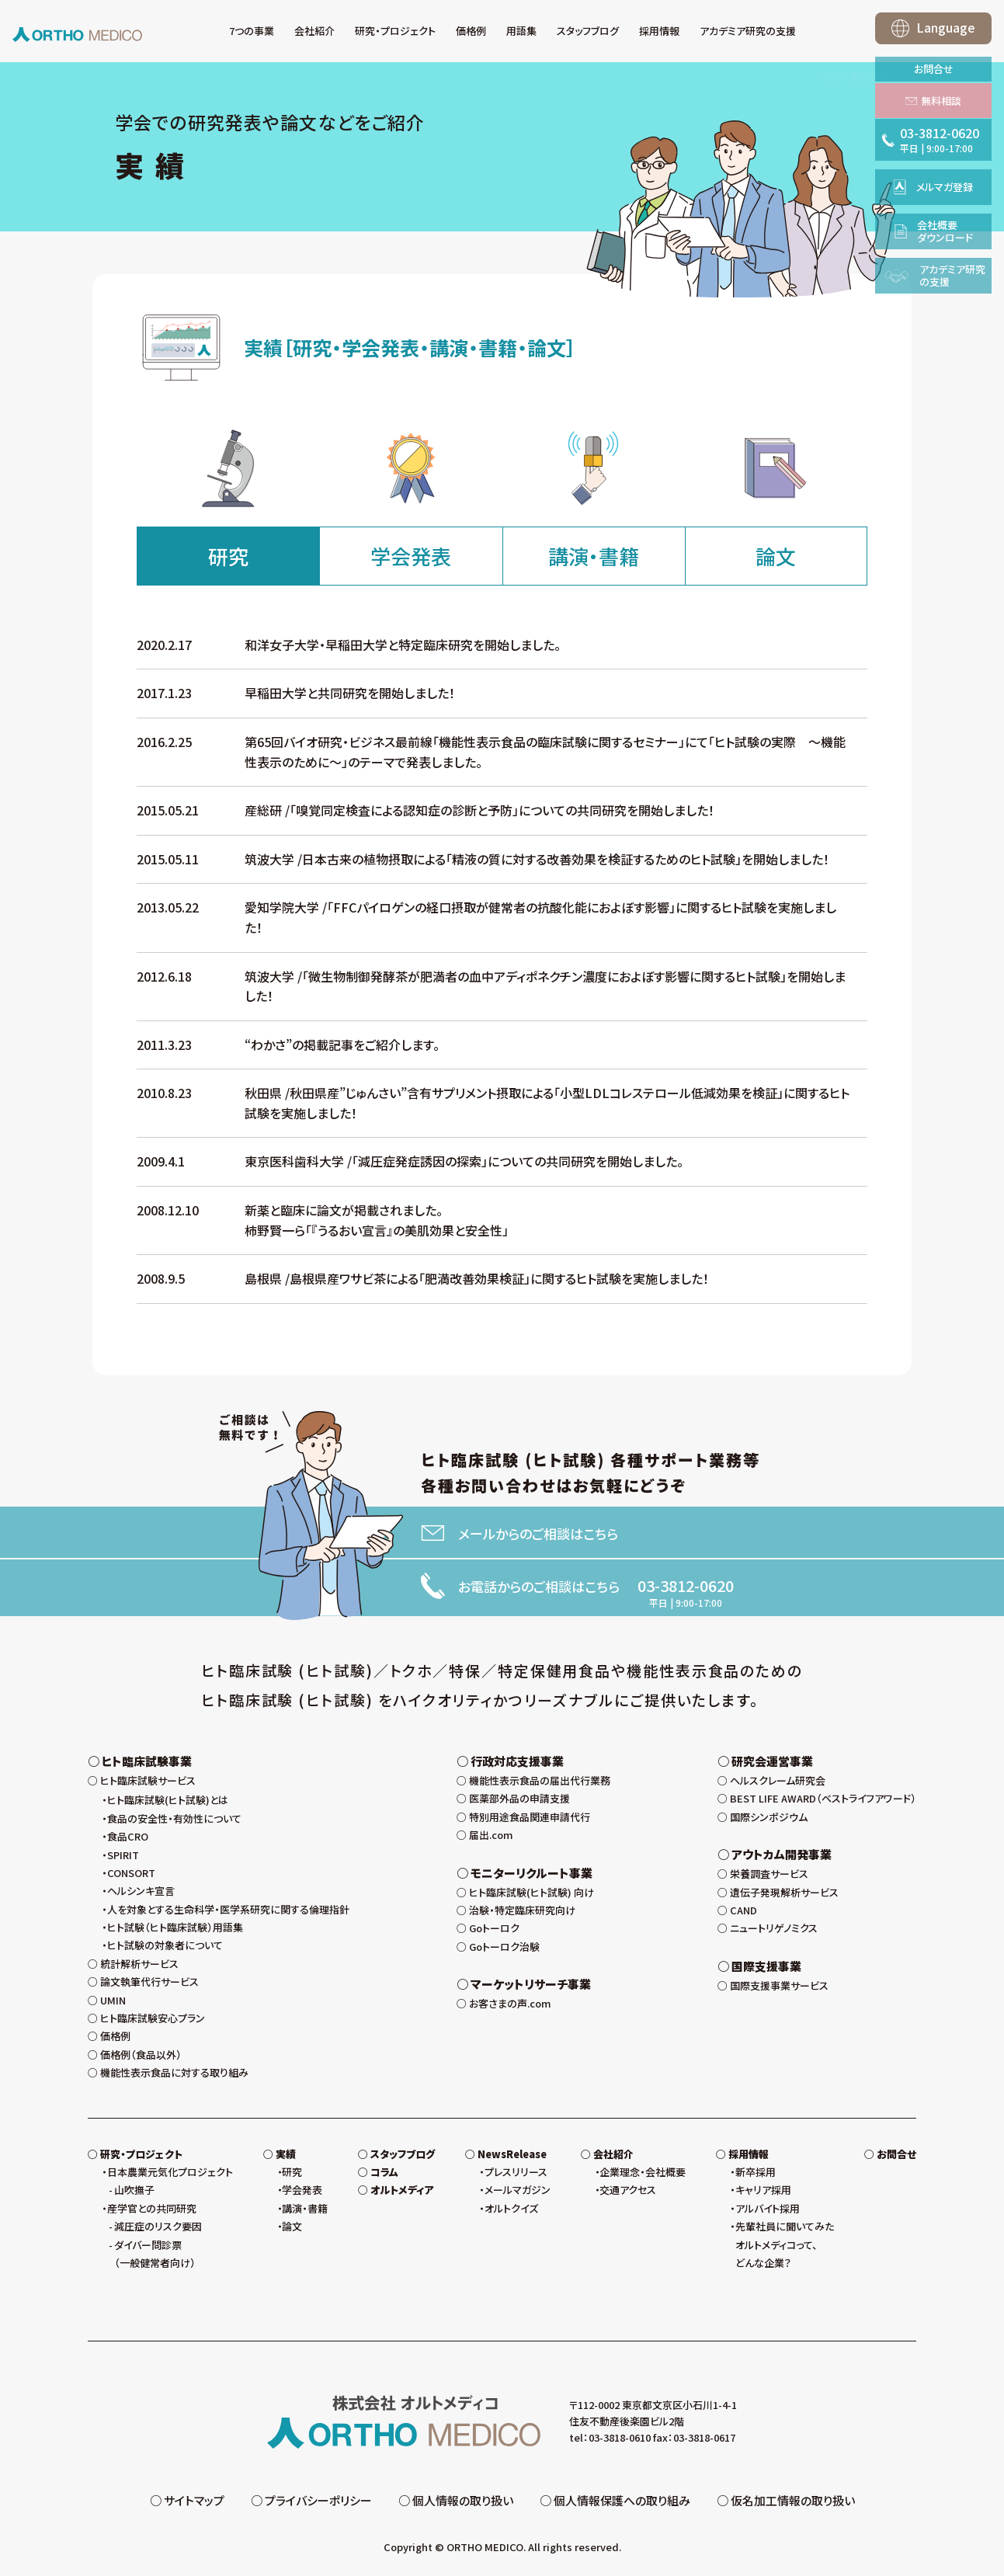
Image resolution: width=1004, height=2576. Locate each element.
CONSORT (131, 1872)
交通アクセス (627, 2189)
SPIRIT (123, 1855)
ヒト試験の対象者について (165, 1945)
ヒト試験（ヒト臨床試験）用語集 (175, 1927)
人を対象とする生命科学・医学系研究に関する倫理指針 (228, 1909)
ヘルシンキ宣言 (141, 1890)
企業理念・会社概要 (642, 2171)
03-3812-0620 (685, 1586)
